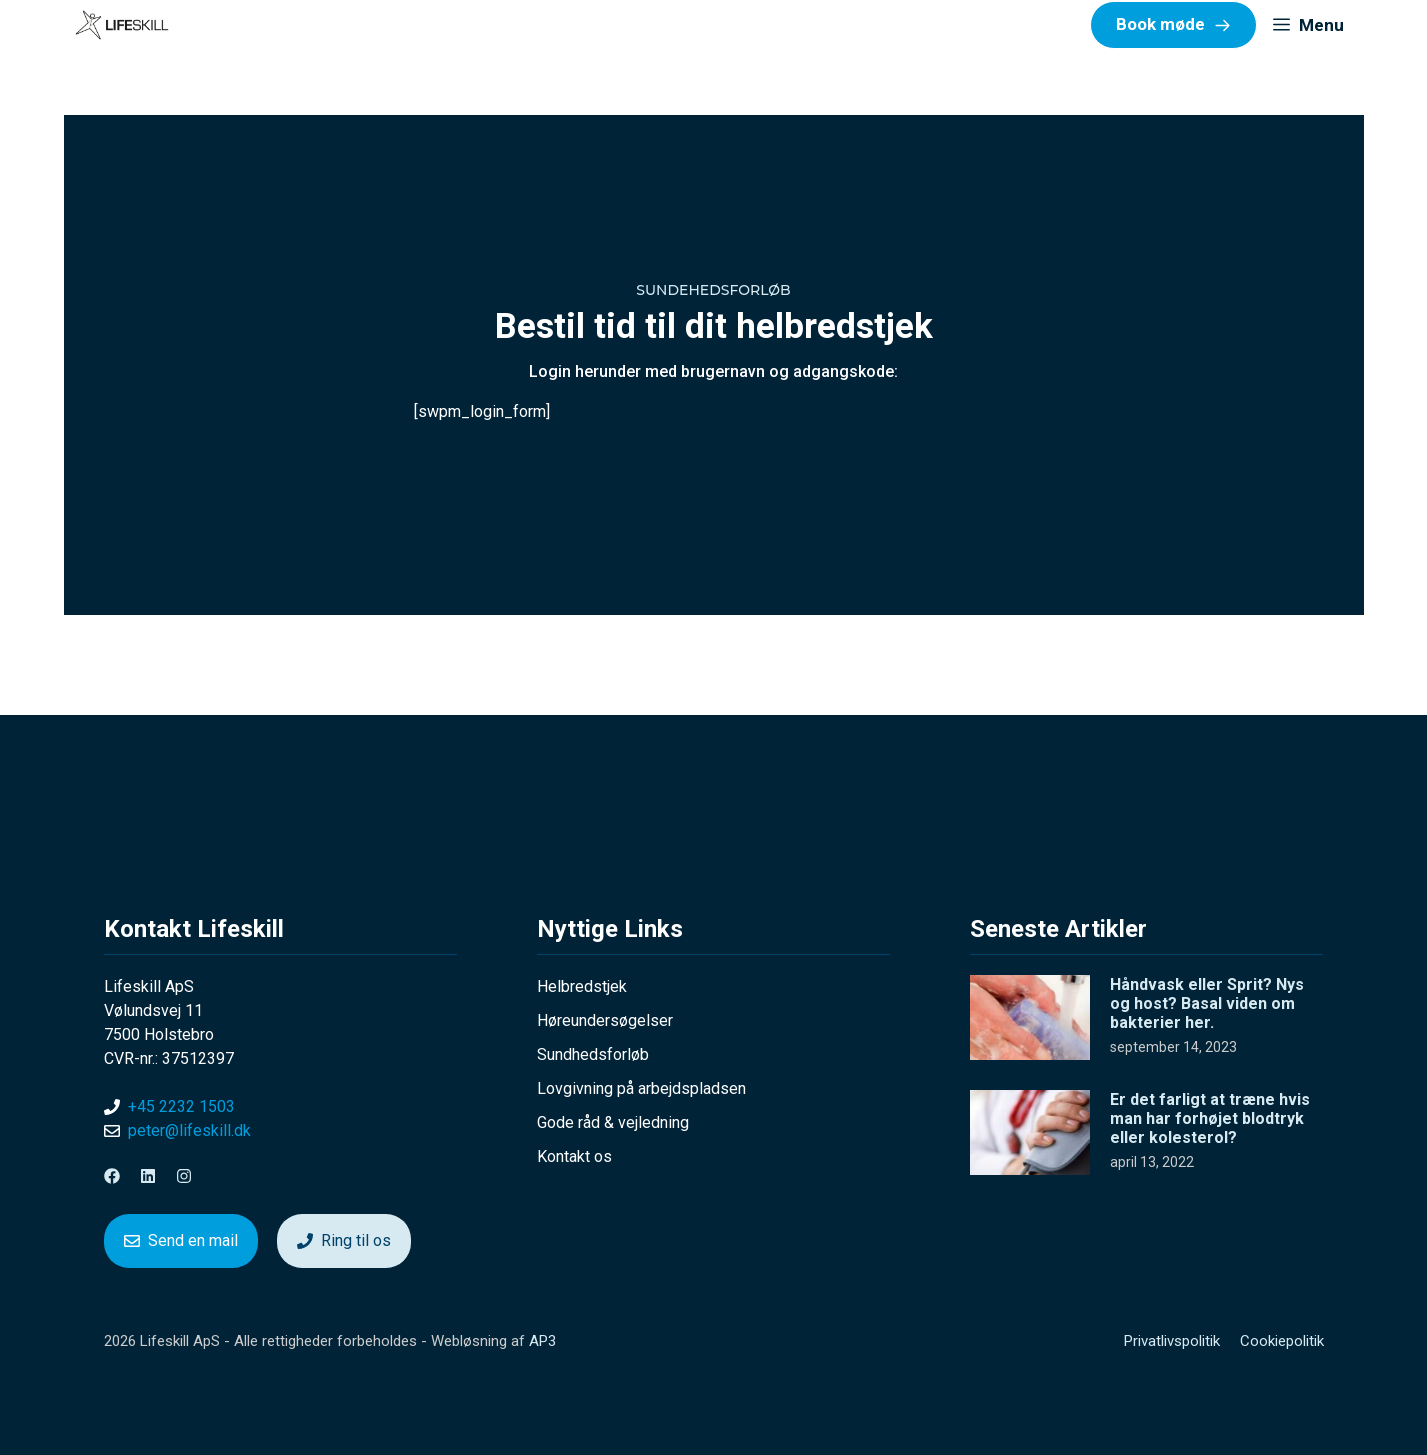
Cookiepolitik (1282, 1341)
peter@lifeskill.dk (189, 1130)
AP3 (542, 1341)
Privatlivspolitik (1172, 1341)
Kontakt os (574, 1156)
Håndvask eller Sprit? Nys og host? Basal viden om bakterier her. (1207, 1003)
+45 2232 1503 (181, 1106)
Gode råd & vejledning (613, 1122)
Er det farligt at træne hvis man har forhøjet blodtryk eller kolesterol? (1210, 1118)
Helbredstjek (582, 986)
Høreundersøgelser (605, 1020)
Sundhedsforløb (593, 1054)
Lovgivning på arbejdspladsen (641, 1088)
